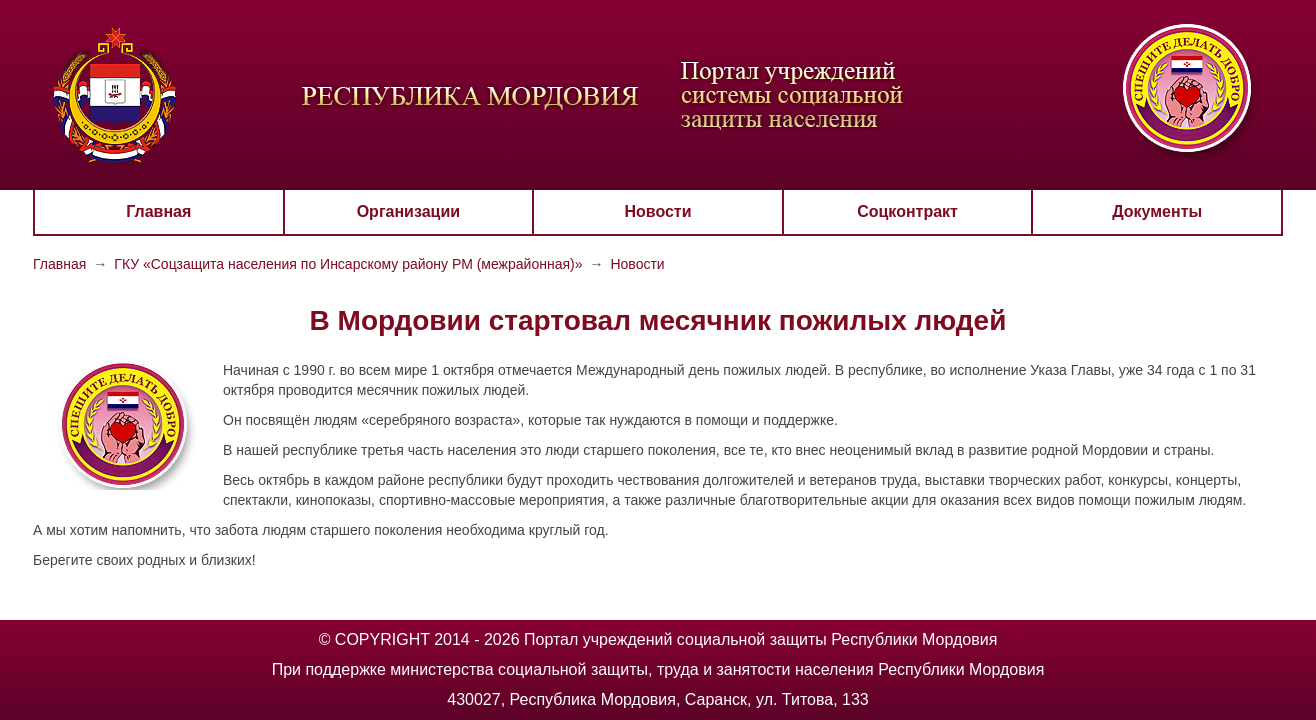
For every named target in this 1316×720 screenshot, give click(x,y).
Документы (1157, 211)
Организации (408, 211)
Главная (158, 211)
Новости (657, 211)
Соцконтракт (907, 211)
